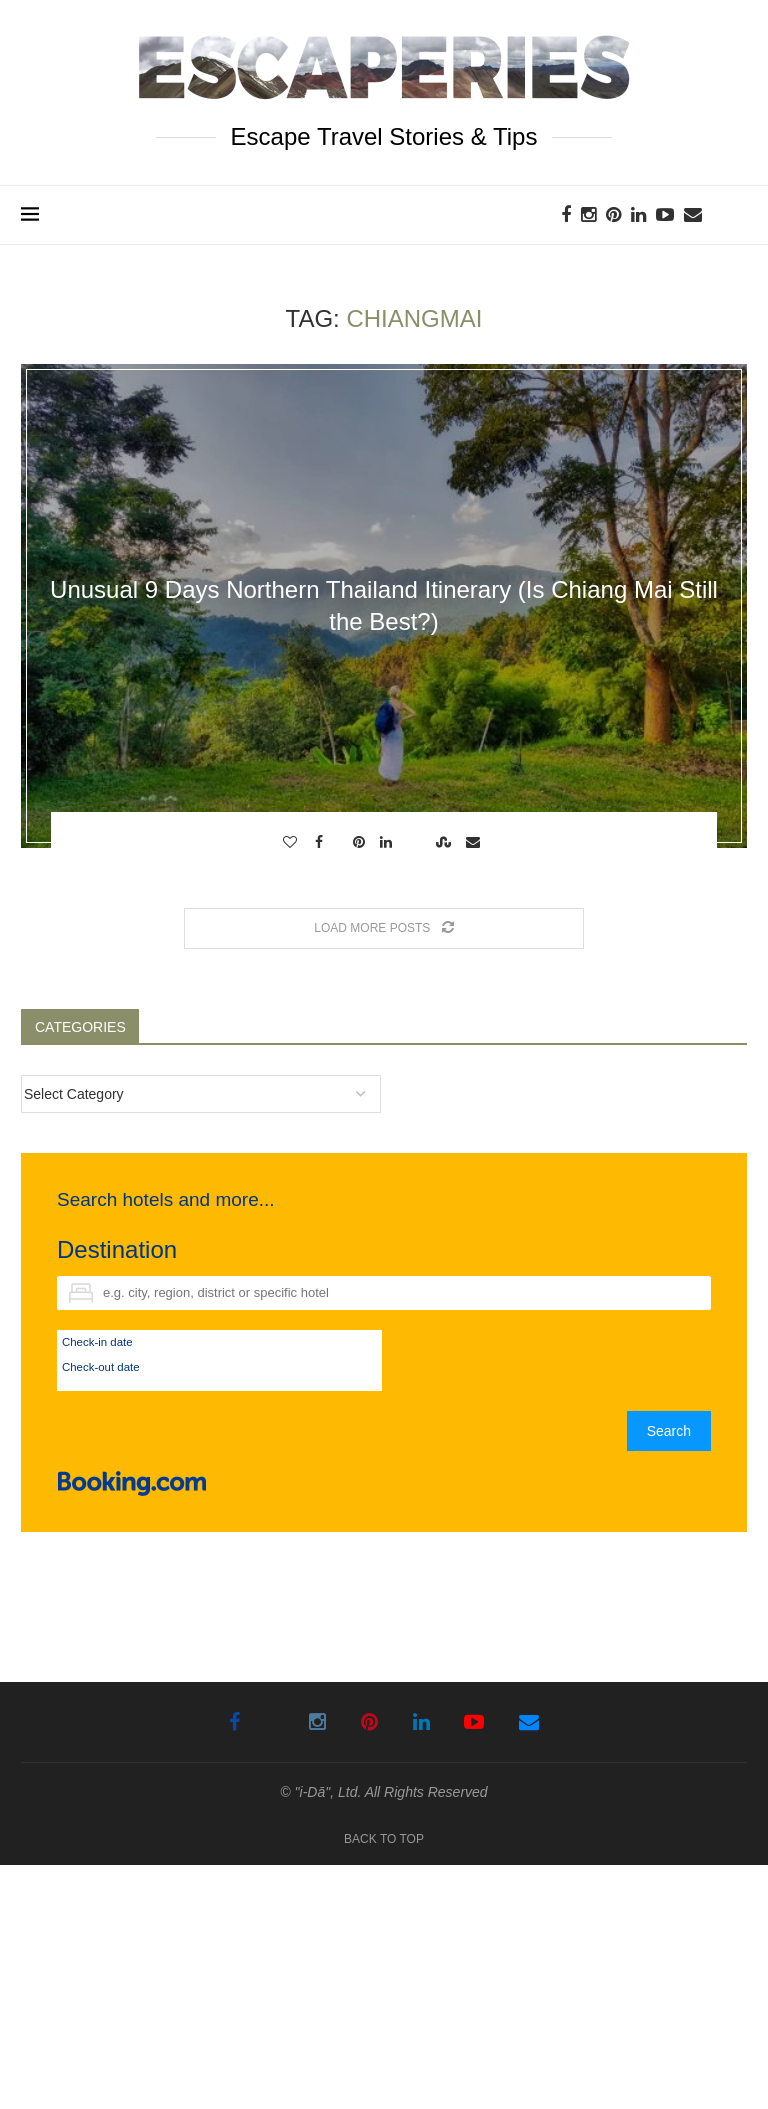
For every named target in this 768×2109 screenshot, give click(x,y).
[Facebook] (566, 215)
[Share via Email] (475, 842)
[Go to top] (384, 1837)
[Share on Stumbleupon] (446, 842)
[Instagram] (588, 215)
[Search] (737, 215)
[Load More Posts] (384, 928)
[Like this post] (292, 842)
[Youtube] (665, 215)
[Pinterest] (613, 215)
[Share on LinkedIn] (388, 842)
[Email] (693, 215)
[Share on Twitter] (340, 842)
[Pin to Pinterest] (361, 842)
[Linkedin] (638, 215)
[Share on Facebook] (321, 842)
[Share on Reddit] (416, 842)
